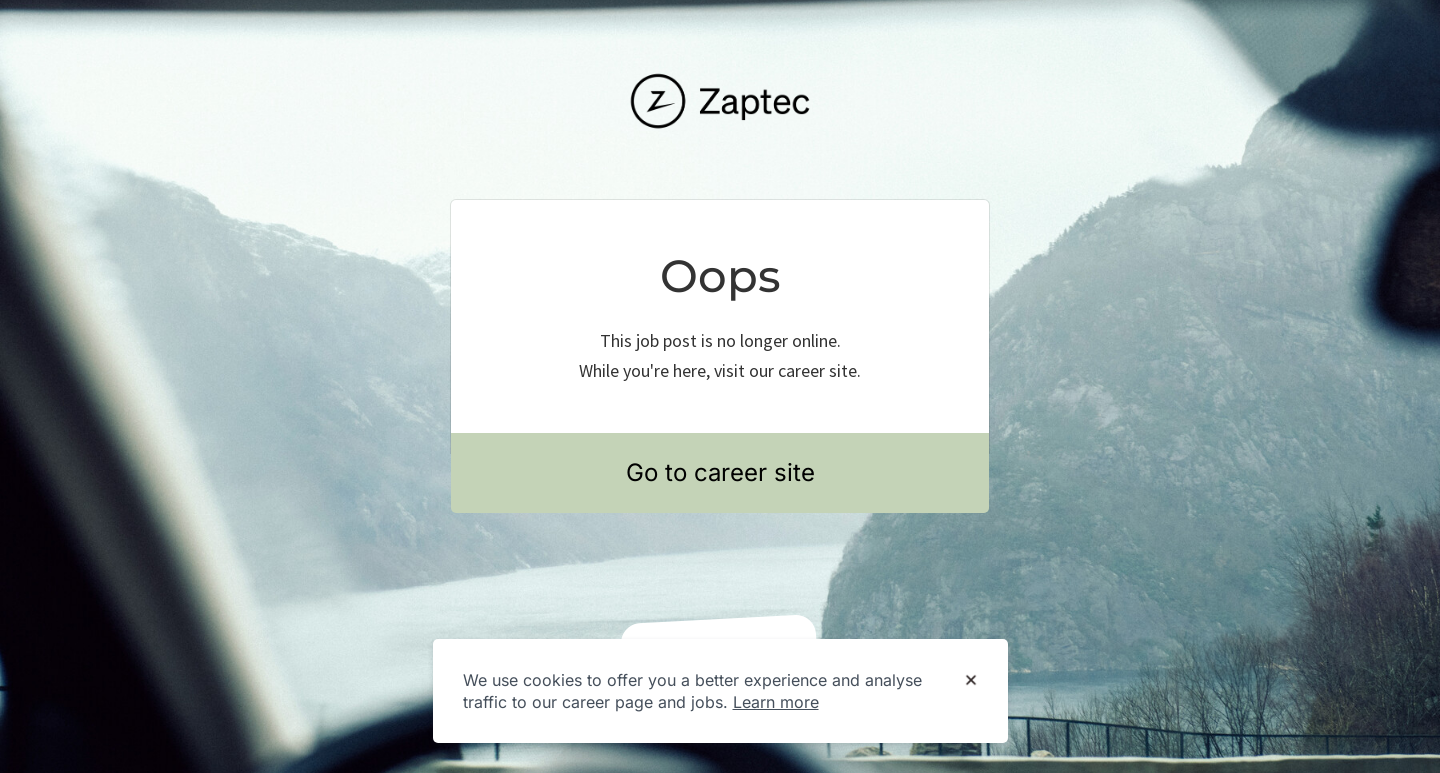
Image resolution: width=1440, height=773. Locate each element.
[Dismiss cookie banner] (971, 681)
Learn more (776, 702)
